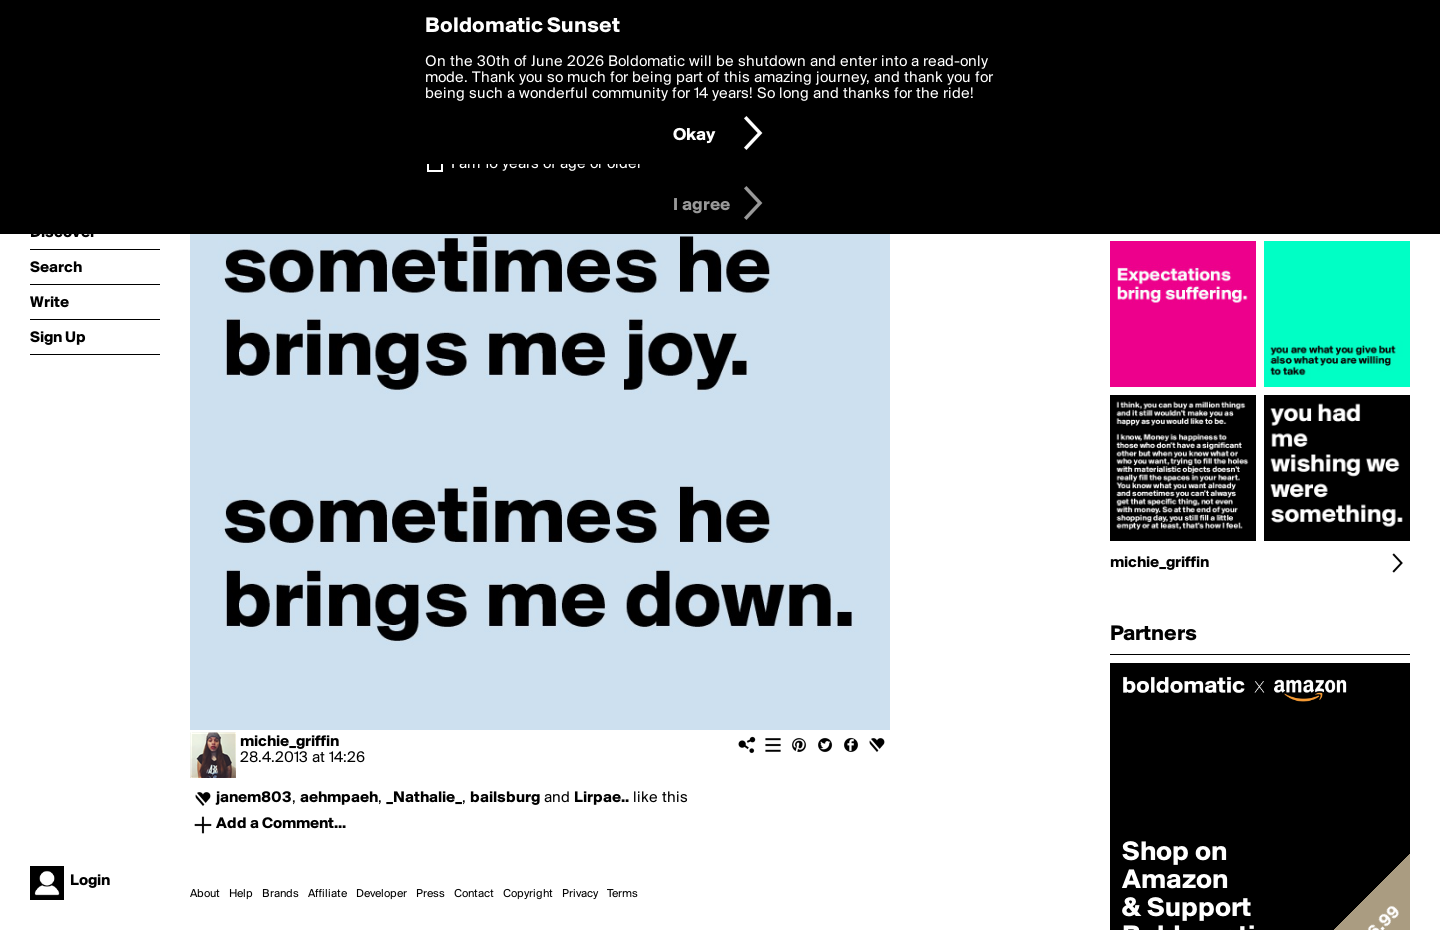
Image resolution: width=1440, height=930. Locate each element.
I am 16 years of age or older (546, 164)
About (205, 894)
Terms (622, 894)
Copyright (528, 894)
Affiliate (327, 894)
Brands (280, 894)
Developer (381, 894)
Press (430, 894)
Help (241, 894)
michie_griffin (289, 742)
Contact (474, 894)
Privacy (580, 894)
